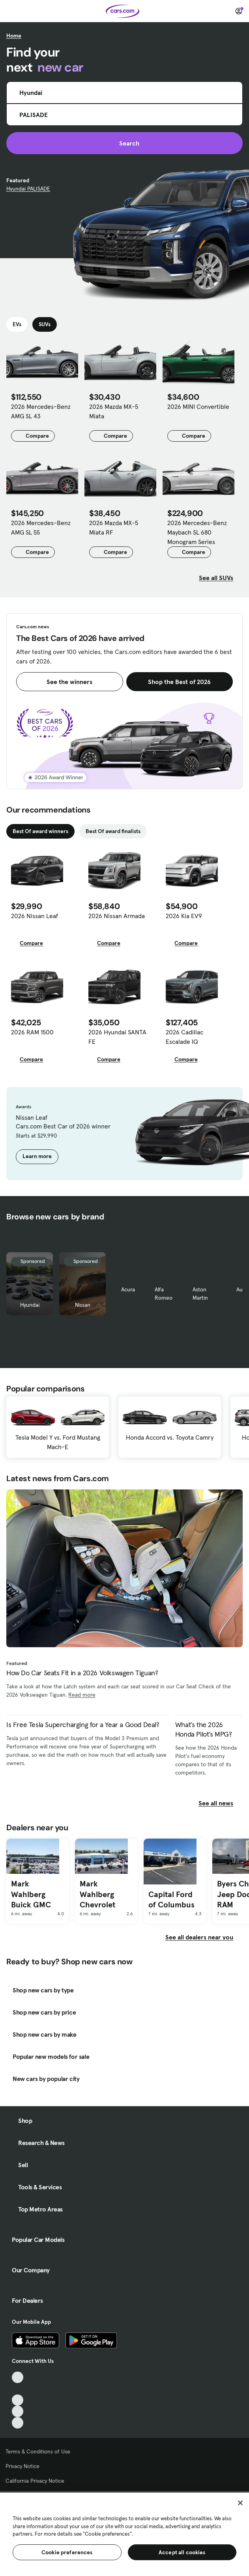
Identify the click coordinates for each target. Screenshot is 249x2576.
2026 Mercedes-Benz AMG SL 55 (41, 527)
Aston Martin (200, 1293)
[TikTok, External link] (17, 2377)
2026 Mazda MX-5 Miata (113, 411)
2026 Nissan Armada (116, 916)
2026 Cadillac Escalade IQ (184, 1036)
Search (124, 143)
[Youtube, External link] (17, 2400)
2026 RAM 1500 (32, 1032)
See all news (220, 1803)
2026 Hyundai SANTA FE (117, 1036)
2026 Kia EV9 (184, 916)
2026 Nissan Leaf (34, 916)
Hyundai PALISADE (28, 188)
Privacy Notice (22, 2466)
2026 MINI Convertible (198, 406)
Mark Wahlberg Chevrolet (97, 1894)
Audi (241, 1289)
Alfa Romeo (163, 1293)
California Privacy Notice (35, 2480)
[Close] (240, 2503)
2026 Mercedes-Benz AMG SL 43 (41, 411)
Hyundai (29, 1304)
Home (13, 35)
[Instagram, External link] (17, 2411)
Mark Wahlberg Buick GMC (31, 1894)
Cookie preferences (67, 2552)
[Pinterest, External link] (17, 2423)
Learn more (37, 1156)
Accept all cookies (182, 2552)
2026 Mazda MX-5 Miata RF (113, 527)
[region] (124, 2533)
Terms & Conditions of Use (38, 2451)
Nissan (82, 1304)
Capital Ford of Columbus (171, 1899)
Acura (128, 1289)
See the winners (69, 682)
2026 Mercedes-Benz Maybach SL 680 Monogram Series (197, 532)
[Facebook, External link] (17, 2389)
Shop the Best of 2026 (179, 682)
